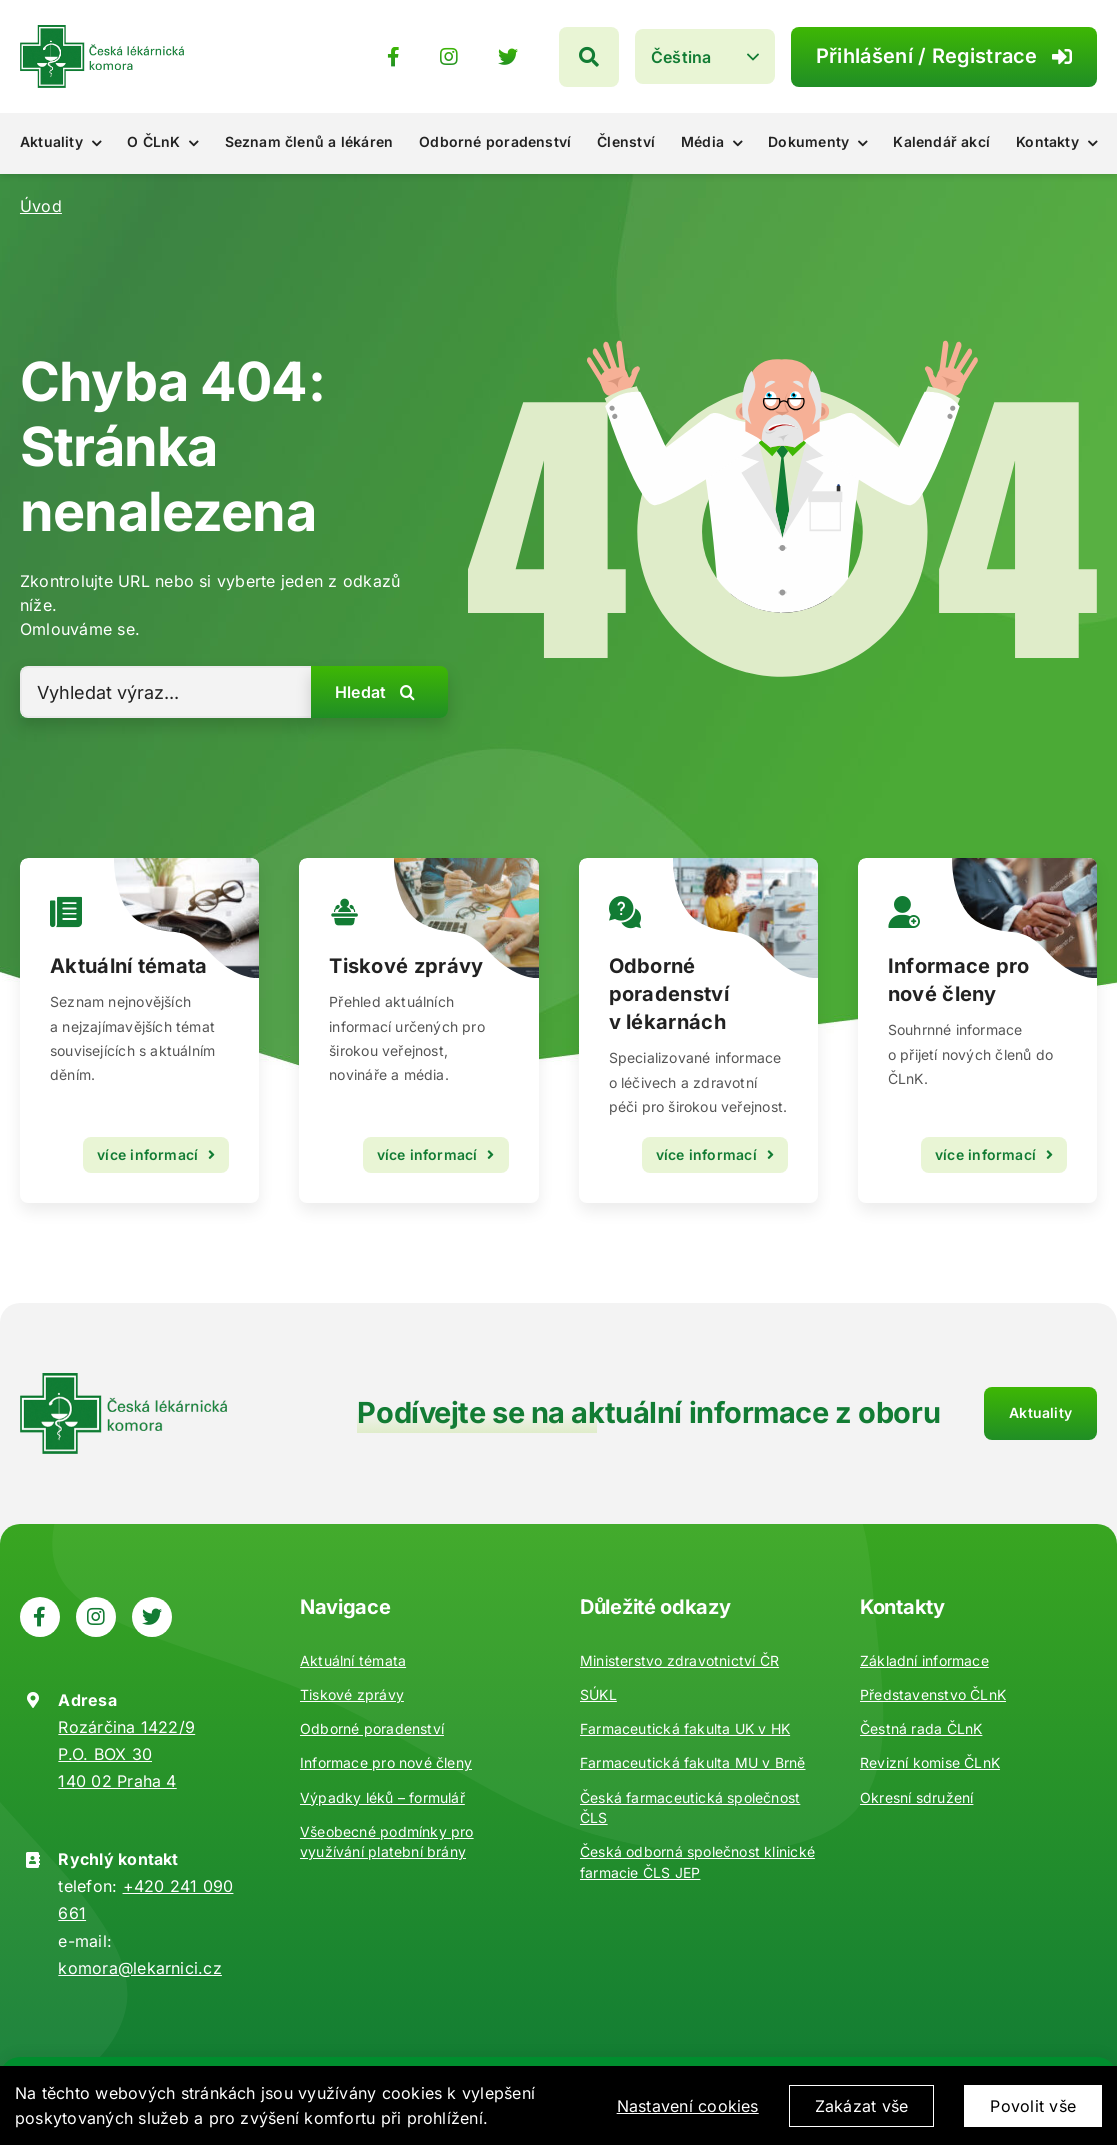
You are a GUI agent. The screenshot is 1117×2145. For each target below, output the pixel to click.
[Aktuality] (418, 1030)
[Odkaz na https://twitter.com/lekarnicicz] (587, 57)
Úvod (41, 206)
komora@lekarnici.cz (140, 1968)
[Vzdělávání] (139, 1030)
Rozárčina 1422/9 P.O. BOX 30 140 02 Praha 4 (126, 1754)
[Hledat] (664, 56)
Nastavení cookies (688, 2123)
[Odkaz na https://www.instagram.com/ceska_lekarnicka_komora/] (527, 57)
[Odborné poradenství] (698, 1030)
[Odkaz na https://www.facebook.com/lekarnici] (471, 57)
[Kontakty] (977, 1030)
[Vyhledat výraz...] (165, 692)
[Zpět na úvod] (102, 33)
